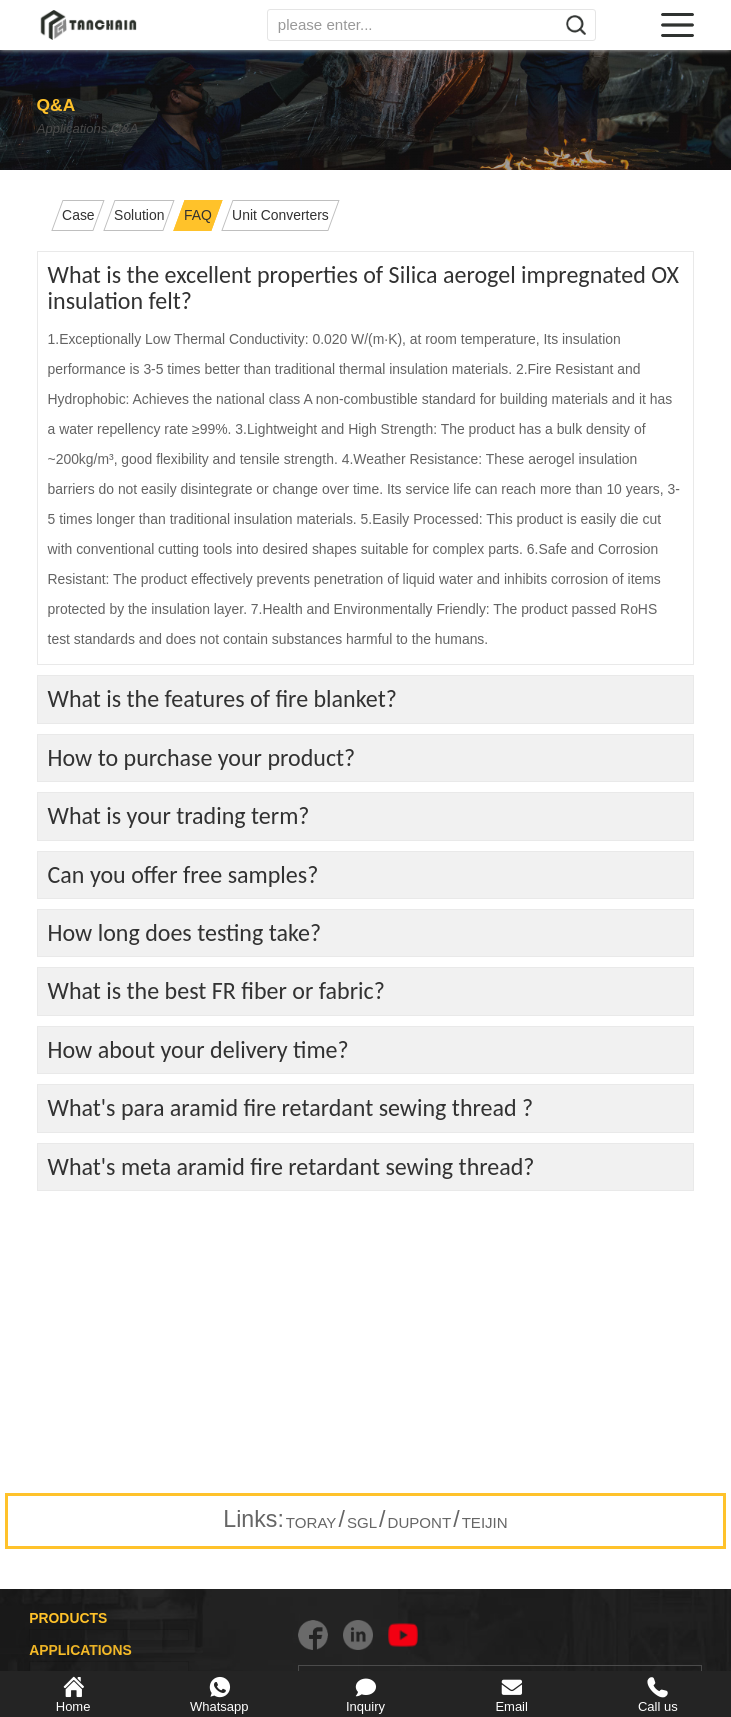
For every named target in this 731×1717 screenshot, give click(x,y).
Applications (76, 129)
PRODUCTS (68, 1618)
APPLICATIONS (80, 1650)
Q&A (160, 129)
